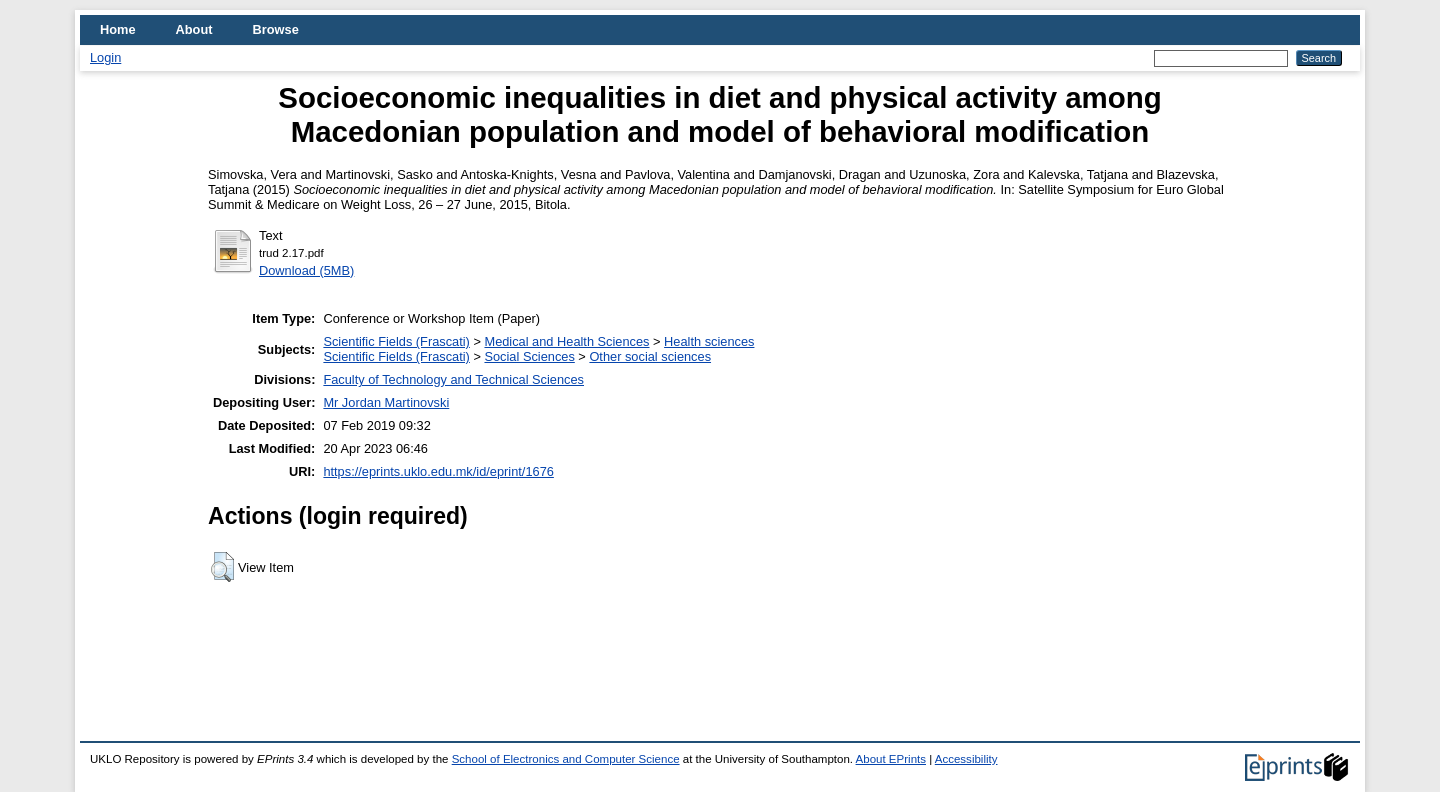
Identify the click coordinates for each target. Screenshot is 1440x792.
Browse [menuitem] (276, 29)
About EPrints (891, 759)
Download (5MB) (306, 270)
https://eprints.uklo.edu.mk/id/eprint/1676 (438, 471)
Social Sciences (529, 356)
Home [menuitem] (118, 29)
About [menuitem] (194, 29)
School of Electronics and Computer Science (566, 759)
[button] (222, 567)
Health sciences (709, 341)
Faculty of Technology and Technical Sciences (453, 379)
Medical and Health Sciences (566, 341)
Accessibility (966, 759)
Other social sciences (650, 356)
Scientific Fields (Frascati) (396, 341)
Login (105, 57)
